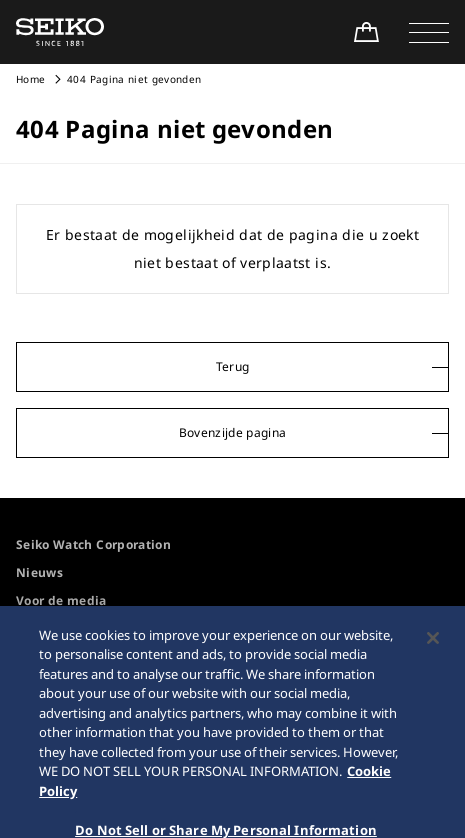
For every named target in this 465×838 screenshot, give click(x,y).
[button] (429, 32)
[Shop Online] (366, 32)
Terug (233, 366)
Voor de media (61, 600)
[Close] (433, 649)
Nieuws (39, 572)
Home (30, 79)
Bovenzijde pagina (233, 432)
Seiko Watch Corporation (93, 544)
